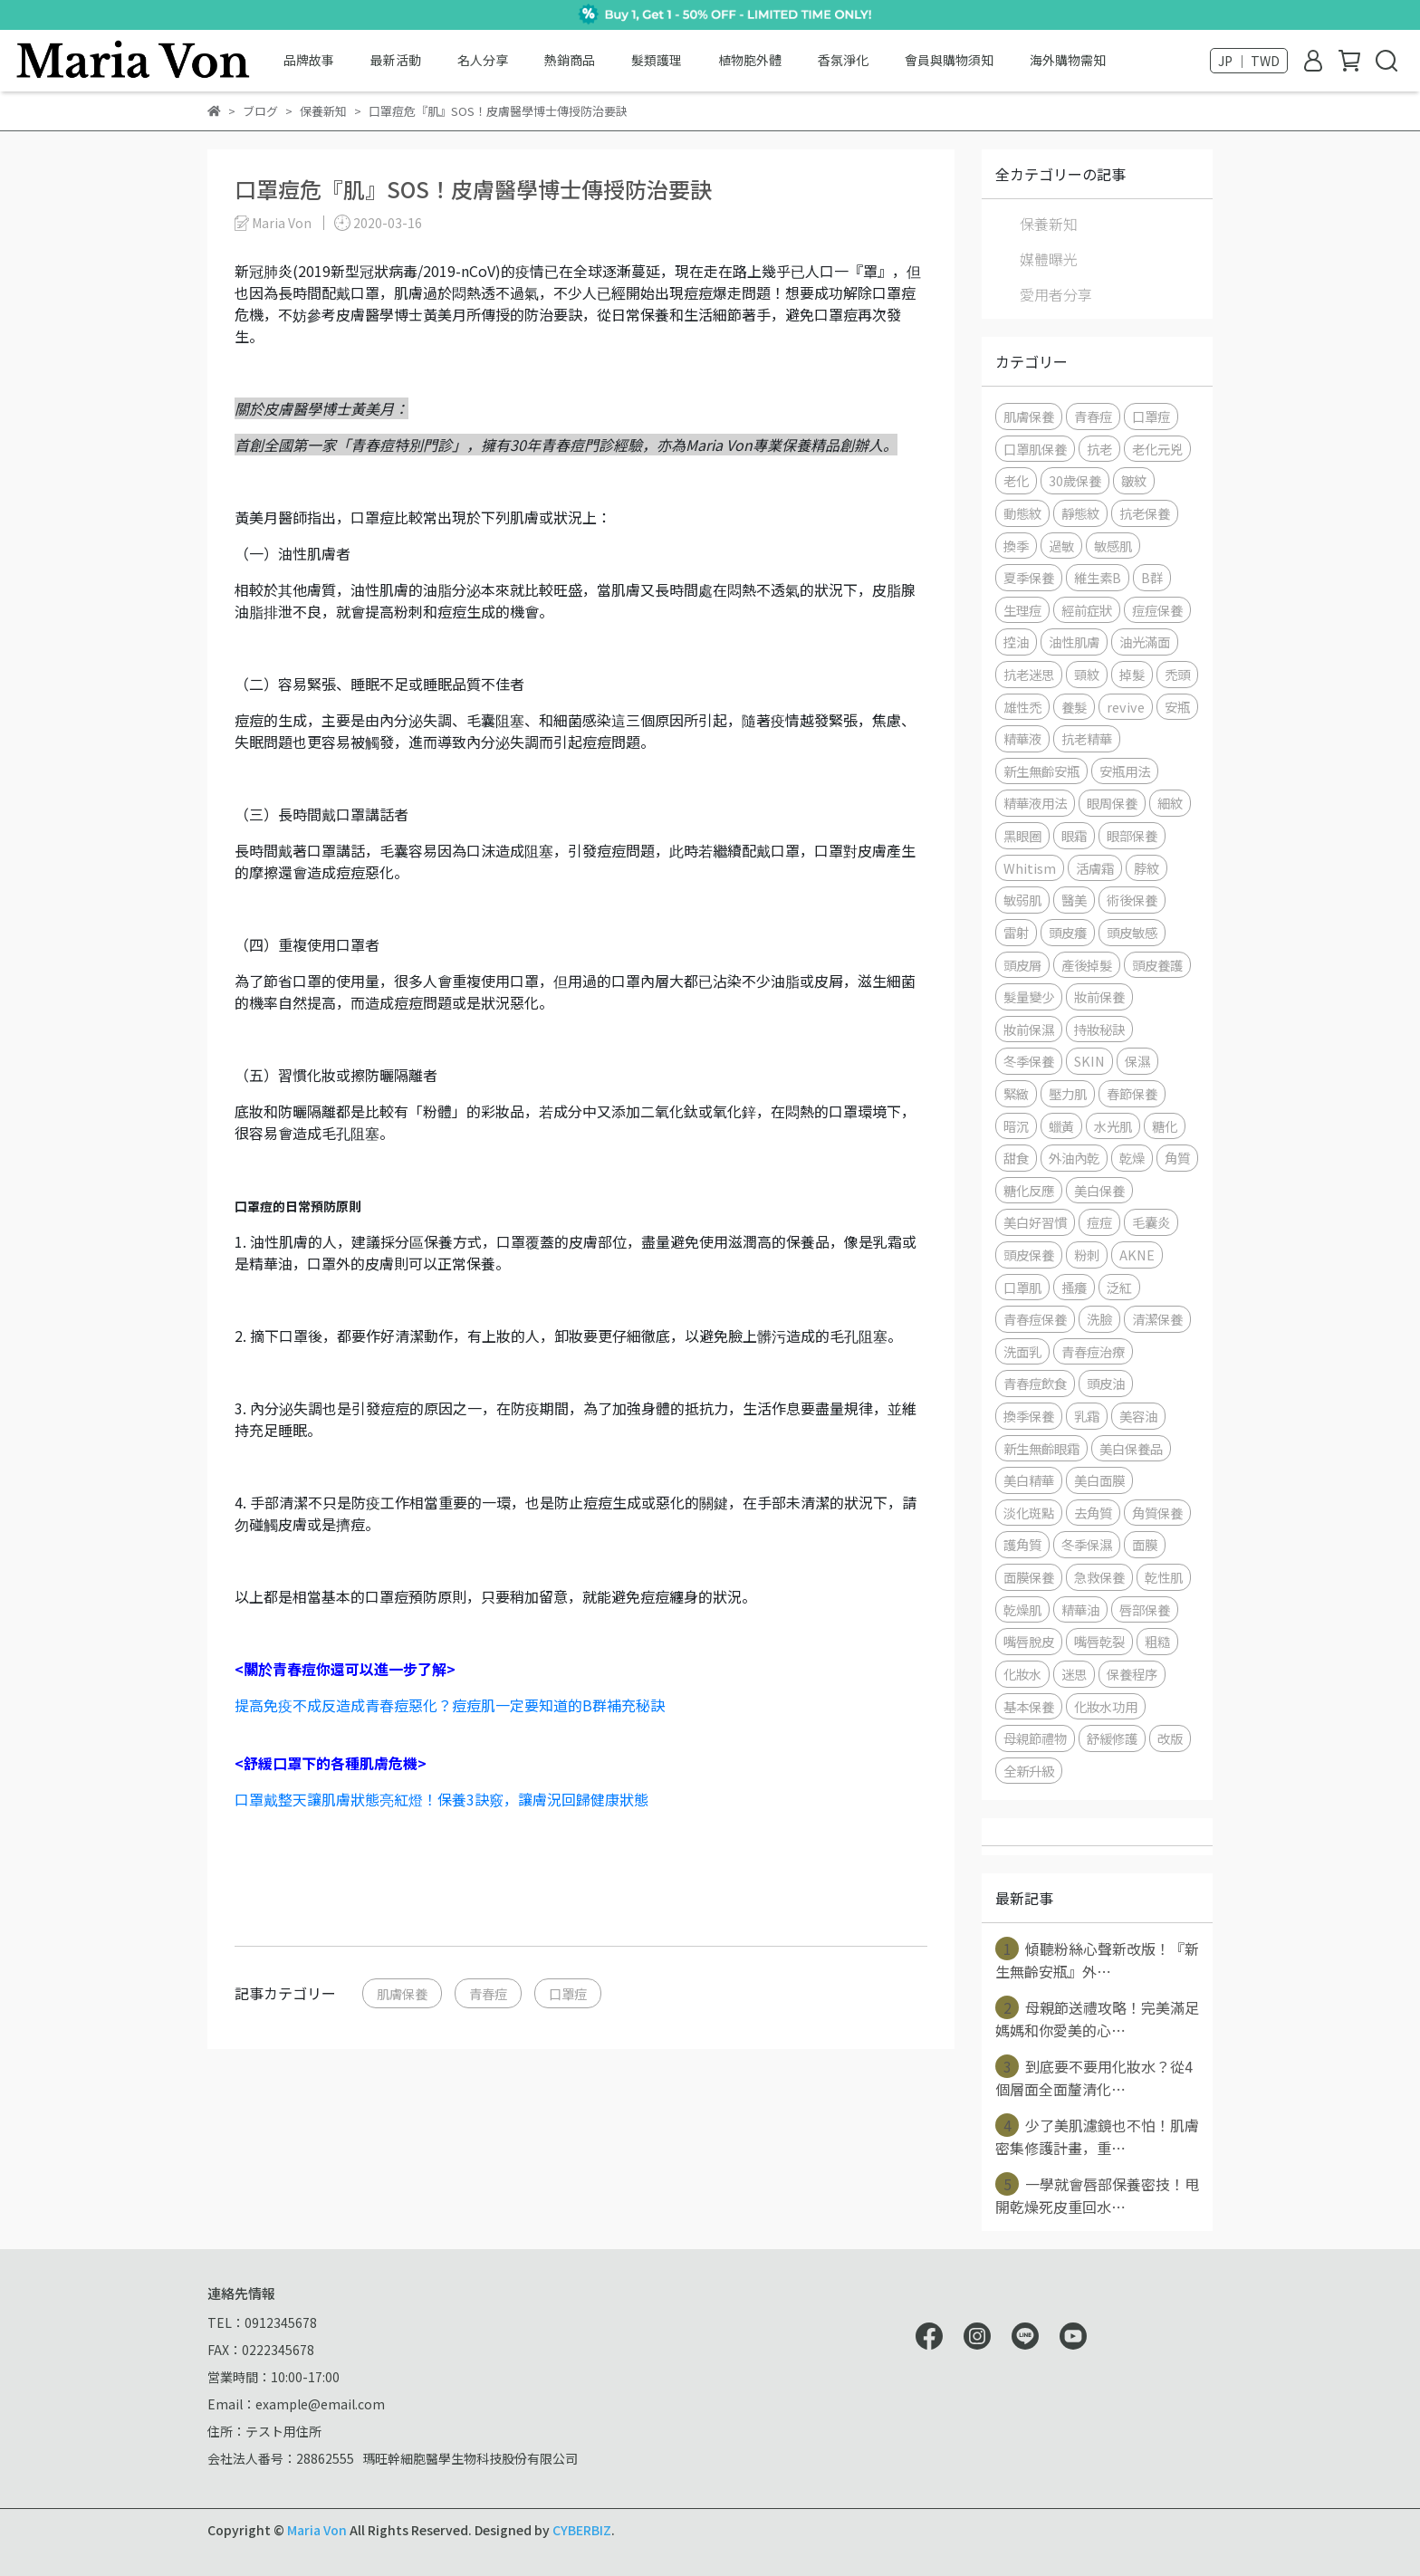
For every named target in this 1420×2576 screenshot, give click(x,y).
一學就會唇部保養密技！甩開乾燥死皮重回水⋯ (1097, 2194)
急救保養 (1099, 1576)
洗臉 (1099, 1318)
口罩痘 (568, 1993)
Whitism (1029, 867)
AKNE (1137, 1254)
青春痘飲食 (1035, 1383)
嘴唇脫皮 (1028, 1641)
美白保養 (1099, 1190)
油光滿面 (1144, 641)
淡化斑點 (1028, 1512)
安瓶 (1177, 706)
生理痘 (1022, 609)
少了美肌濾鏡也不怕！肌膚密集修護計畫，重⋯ (1097, 2136)
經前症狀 (1086, 609)
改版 (1170, 1738)
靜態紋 (1080, 512)
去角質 (1093, 1512)
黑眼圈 (1022, 835)
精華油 (1080, 1609)
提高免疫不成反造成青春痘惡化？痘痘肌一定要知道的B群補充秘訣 (450, 1705)
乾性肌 (1164, 1576)
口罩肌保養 (1035, 448)
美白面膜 (1099, 1479)
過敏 (1061, 545)
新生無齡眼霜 (1041, 1448)
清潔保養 (1157, 1318)
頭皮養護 (1157, 964)
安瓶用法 (1124, 770)
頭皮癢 (1068, 932)
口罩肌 (1022, 1287)
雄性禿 (1022, 706)
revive (1126, 706)
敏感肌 (1113, 545)
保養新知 (1049, 224)
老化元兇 (1157, 448)
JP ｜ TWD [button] (1249, 61)
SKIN (1089, 1060)
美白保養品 (1131, 1448)
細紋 (1170, 802)
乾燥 (1132, 1157)
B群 (1152, 577)
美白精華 (1028, 1479)
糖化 (1164, 1125)
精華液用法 (1035, 802)
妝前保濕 (1028, 1029)
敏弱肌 (1022, 899)
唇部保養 (1144, 1609)
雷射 (1016, 932)
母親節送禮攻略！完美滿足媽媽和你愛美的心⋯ (1097, 2018)
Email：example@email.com (296, 2404)
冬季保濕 (1086, 1544)
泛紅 (1119, 1287)
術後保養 (1132, 899)
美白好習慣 (1035, 1221)
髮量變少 (1028, 996)
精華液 (1022, 738)
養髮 (1074, 706)
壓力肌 (1068, 1093)
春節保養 (1132, 1093)
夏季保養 (1028, 577)
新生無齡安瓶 (1041, 770)
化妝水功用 (1105, 1706)
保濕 (1137, 1060)
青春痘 (488, 1993)
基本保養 (1028, 1706)
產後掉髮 (1086, 964)
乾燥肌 (1022, 1609)
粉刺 (1086, 1254)
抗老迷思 (1028, 674)
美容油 (1138, 1415)
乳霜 (1086, 1415)
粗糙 (1157, 1641)
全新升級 (1028, 1770)
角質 (1177, 1157)
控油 (1016, 641)
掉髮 (1132, 674)
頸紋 (1086, 674)
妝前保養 (1099, 996)
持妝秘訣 (1099, 1029)
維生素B (1097, 577)
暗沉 (1016, 1125)
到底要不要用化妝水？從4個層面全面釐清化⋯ (1094, 2077)
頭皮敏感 (1132, 932)
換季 (1016, 545)
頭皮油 (1106, 1383)
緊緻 (1016, 1093)
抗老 (1099, 448)
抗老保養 (1144, 512)
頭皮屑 (1022, 964)
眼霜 (1074, 835)
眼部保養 (1132, 835)
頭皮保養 (1028, 1254)
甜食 (1016, 1157)
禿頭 (1177, 674)
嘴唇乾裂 (1099, 1641)
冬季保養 (1028, 1060)
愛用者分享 (1056, 294)
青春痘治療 (1093, 1351)
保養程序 (1132, 1673)
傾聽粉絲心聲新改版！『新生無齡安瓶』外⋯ (1097, 1959)
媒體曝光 (1049, 259)
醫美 (1074, 899)
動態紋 (1022, 512)
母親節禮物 (1035, 1738)
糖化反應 (1028, 1190)
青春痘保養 (1035, 1318)
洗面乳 (1022, 1351)
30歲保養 (1075, 480)
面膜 (1144, 1544)
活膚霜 (1095, 867)
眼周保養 (1112, 802)
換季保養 (1028, 1415)
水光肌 (1113, 1125)
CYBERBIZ (581, 2530)
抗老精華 (1086, 738)
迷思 (1074, 1673)
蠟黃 (1061, 1125)
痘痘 (1099, 1221)
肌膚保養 (402, 1993)
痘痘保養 (1157, 609)
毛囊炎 (1151, 1221)
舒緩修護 (1112, 1738)
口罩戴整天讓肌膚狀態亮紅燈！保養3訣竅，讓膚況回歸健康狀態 (441, 1799)
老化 (1016, 480)
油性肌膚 (1074, 641)
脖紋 (1146, 867)
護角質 (1022, 1544)
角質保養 (1157, 1512)
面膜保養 (1028, 1576)
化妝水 (1022, 1673)
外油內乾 (1074, 1157)
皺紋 (1134, 480)
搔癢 (1074, 1287)
